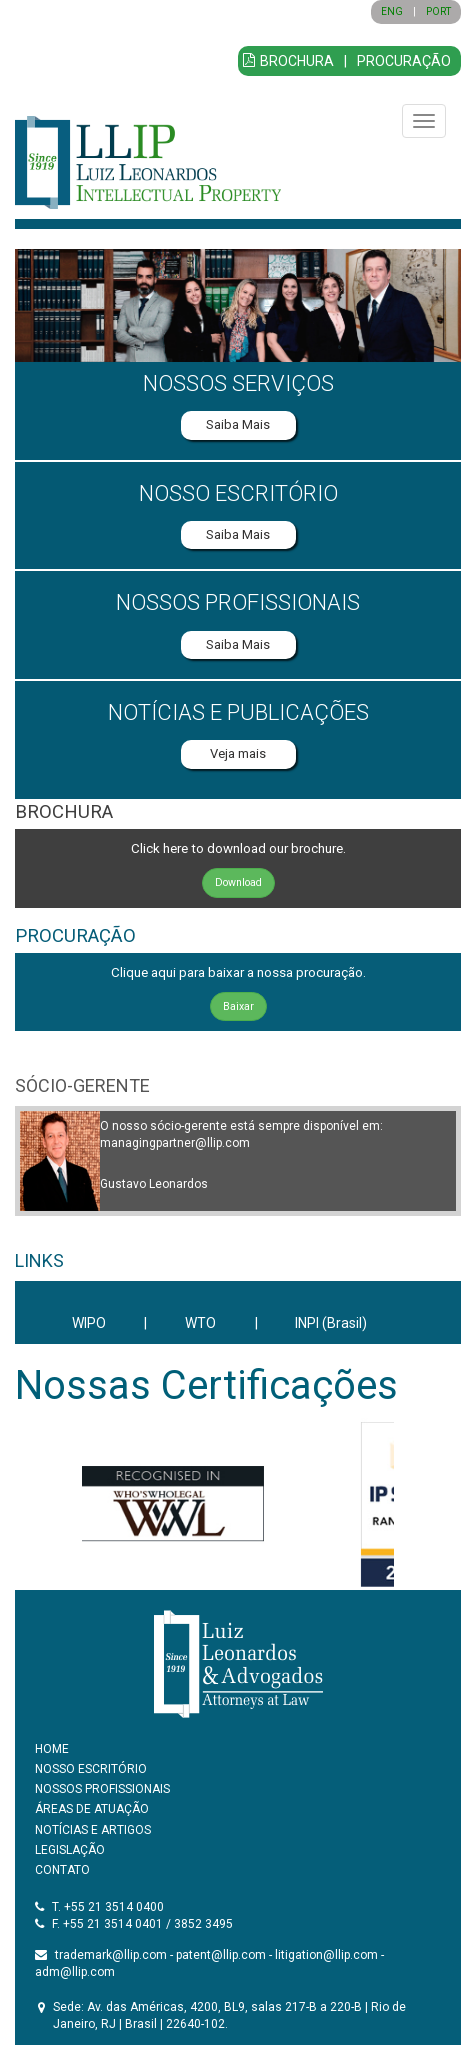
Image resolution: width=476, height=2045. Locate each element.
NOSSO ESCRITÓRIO (91, 1769)
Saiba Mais (238, 424)
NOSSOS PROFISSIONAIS (102, 1789)
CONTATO (62, 1870)
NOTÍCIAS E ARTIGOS (93, 1830)
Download (238, 882)
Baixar (238, 1006)
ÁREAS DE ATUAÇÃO (92, 1809)
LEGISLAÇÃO (70, 1850)
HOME (52, 1749)
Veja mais (238, 753)
